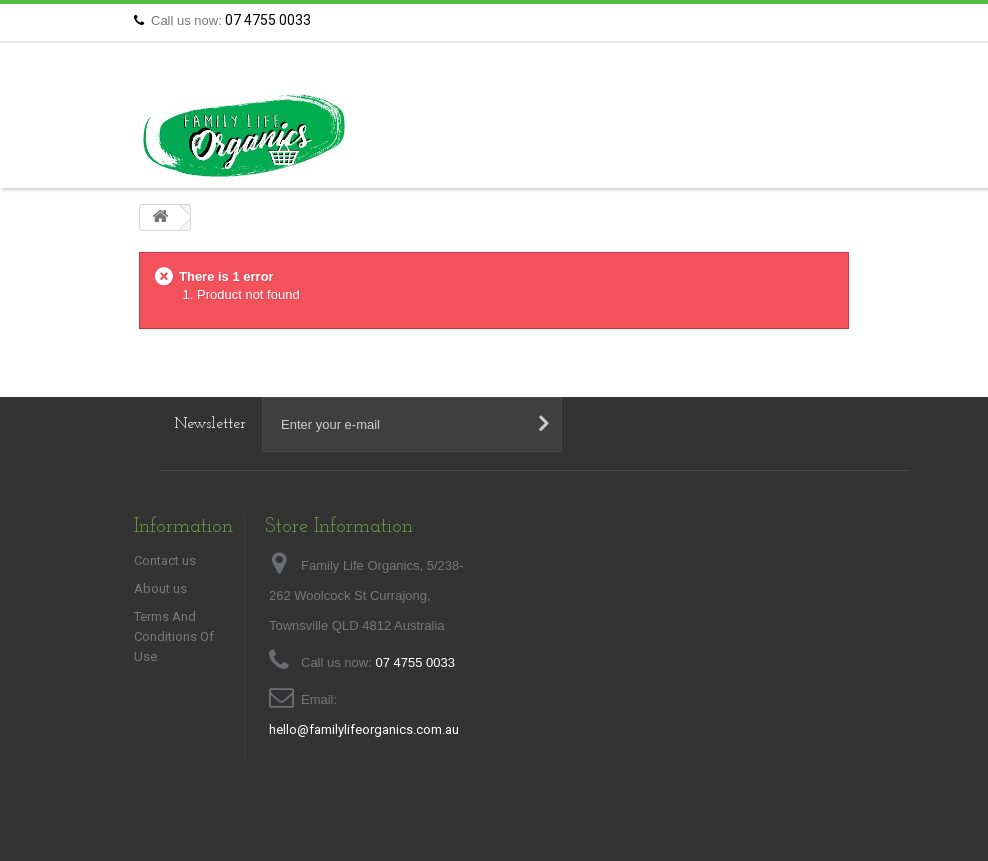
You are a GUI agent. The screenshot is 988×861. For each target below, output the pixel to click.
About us (160, 588)
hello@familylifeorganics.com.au (364, 729)
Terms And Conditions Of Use (174, 636)
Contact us (813, 20)
